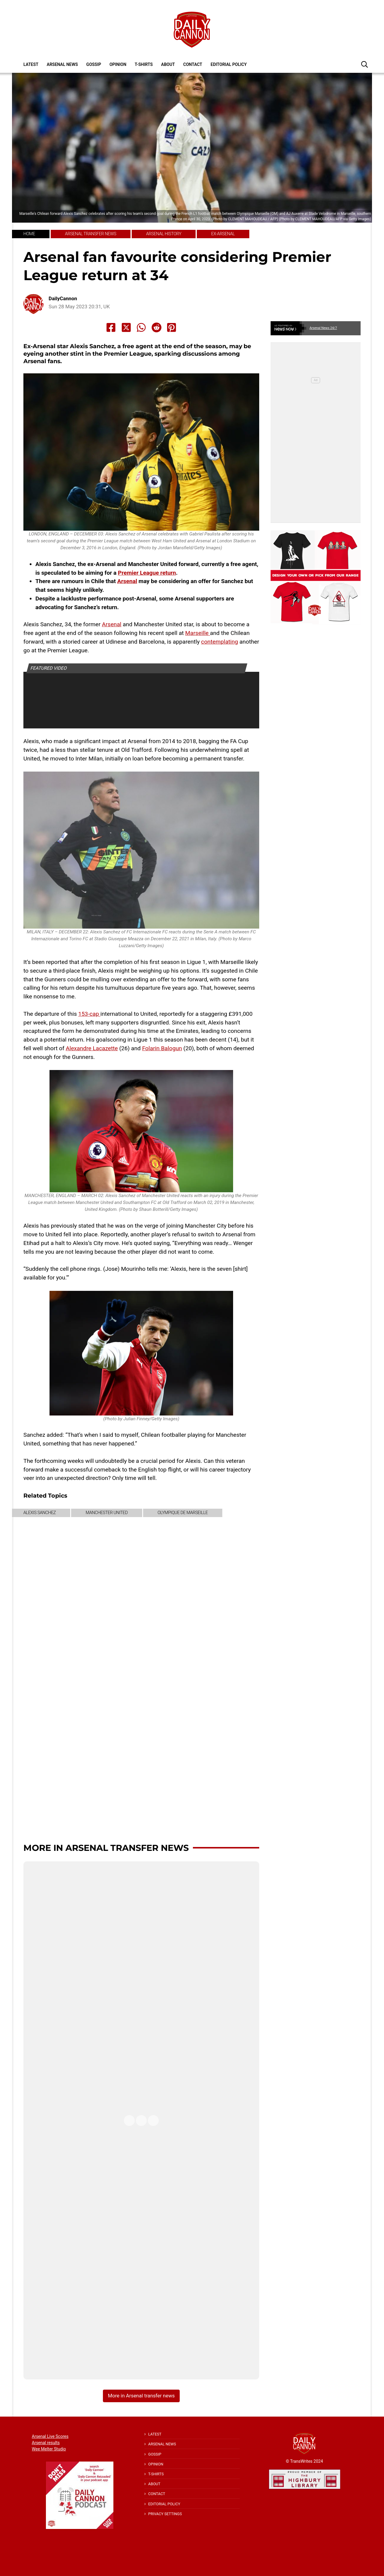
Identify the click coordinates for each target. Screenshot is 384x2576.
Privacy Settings (165, 2514)
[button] (364, 64)
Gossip (93, 64)
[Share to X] (126, 327)
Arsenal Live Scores (50, 2436)
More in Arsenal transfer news (106, 1847)
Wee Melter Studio (49, 2449)
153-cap (89, 1013)
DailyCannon (63, 298)
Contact (192, 64)
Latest (30, 64)
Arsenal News (62, 64)
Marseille (197, 633)
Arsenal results (46, 2442)
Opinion (118, 64)
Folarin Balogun (162, 1048)
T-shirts (144, 64)
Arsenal (127, 581)
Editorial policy (229, 64)
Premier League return (147, 572)
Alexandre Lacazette (92, 1048)
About (168, 64)
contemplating (219, 641)
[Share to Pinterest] (171, 327)
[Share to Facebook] (111, 327)
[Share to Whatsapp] (141, 327)
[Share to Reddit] (157, 327)
